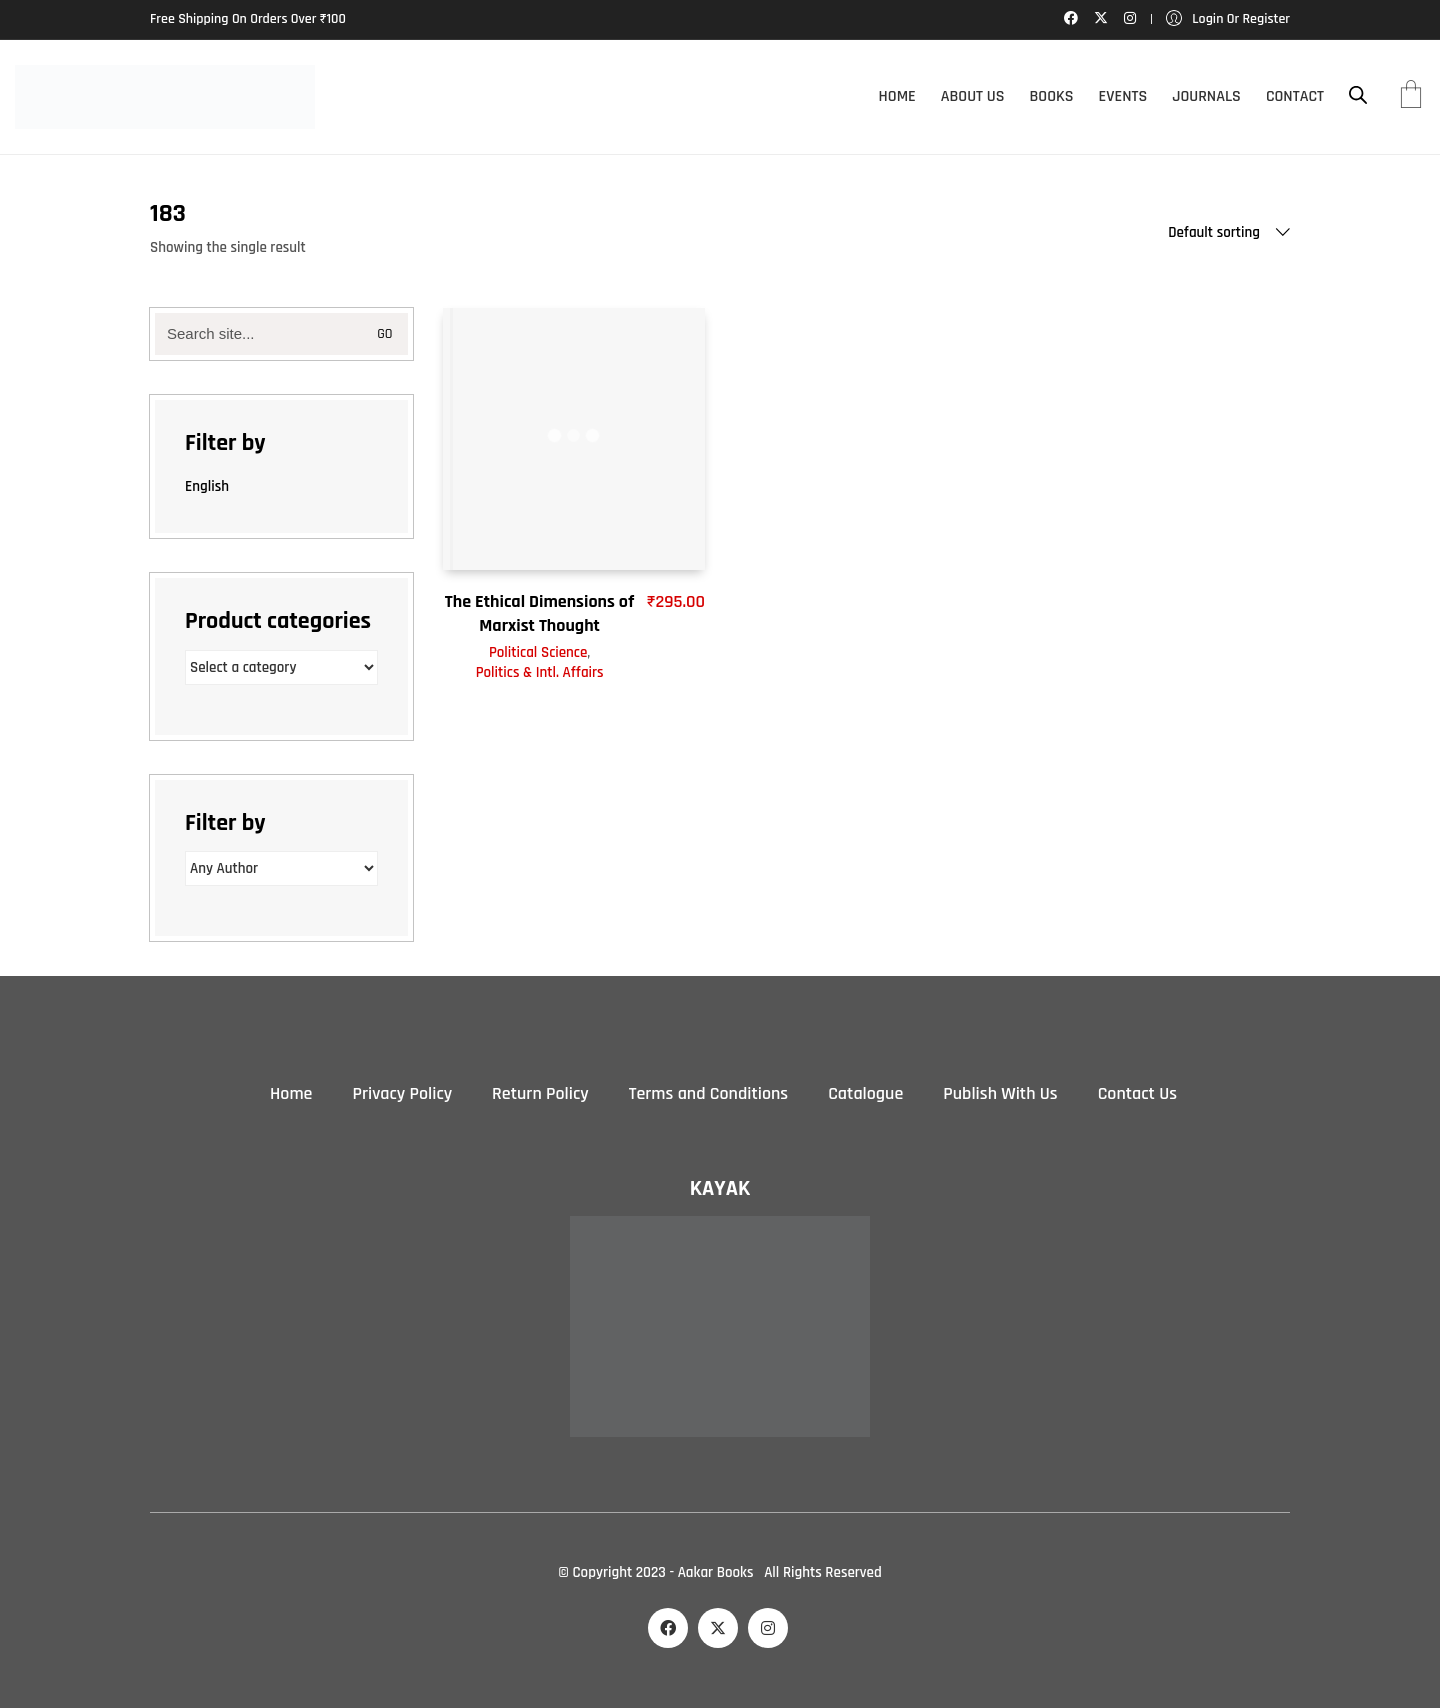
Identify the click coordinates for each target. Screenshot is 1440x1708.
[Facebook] (668, 1628)
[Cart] (1411, 97)
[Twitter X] (718, 1628)
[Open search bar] (1358, 95)
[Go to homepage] (165, 97)
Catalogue (865, 1093)
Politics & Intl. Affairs (540, 672)
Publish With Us (1000, 1093)
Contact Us (1137, 1093)
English (207, 486)
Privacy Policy (402, 1093)
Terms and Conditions (708, 1093)
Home (291, 1093)
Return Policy (540, 1093)
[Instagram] (768, 1628)
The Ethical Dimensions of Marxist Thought (540, 613)
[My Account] (1228, 19)
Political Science (538, 652)
